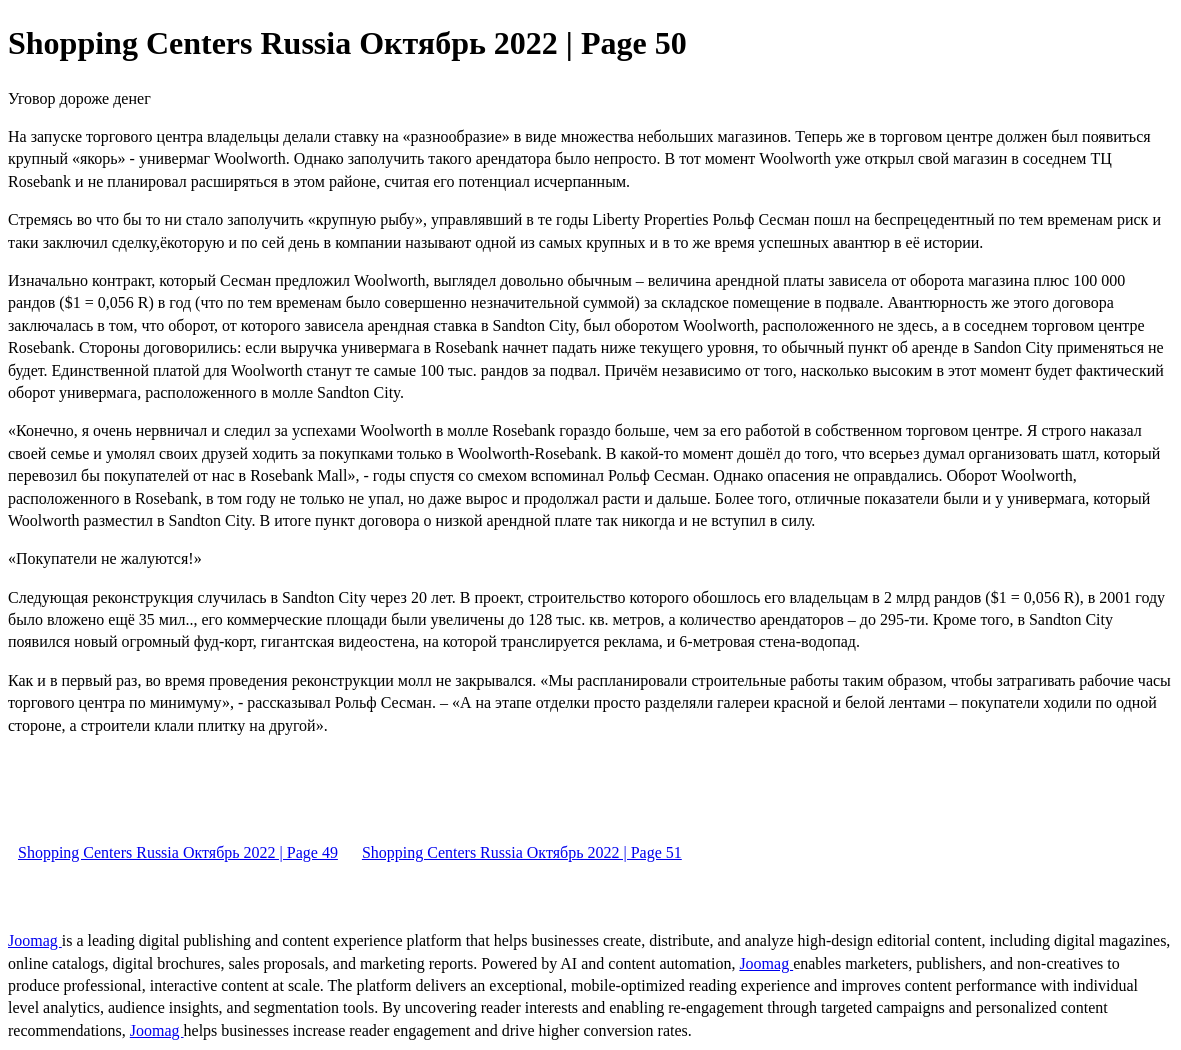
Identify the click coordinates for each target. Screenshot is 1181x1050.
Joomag (35, 940)
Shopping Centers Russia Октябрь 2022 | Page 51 (522, 852)
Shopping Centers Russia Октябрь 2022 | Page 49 (178, 852)
